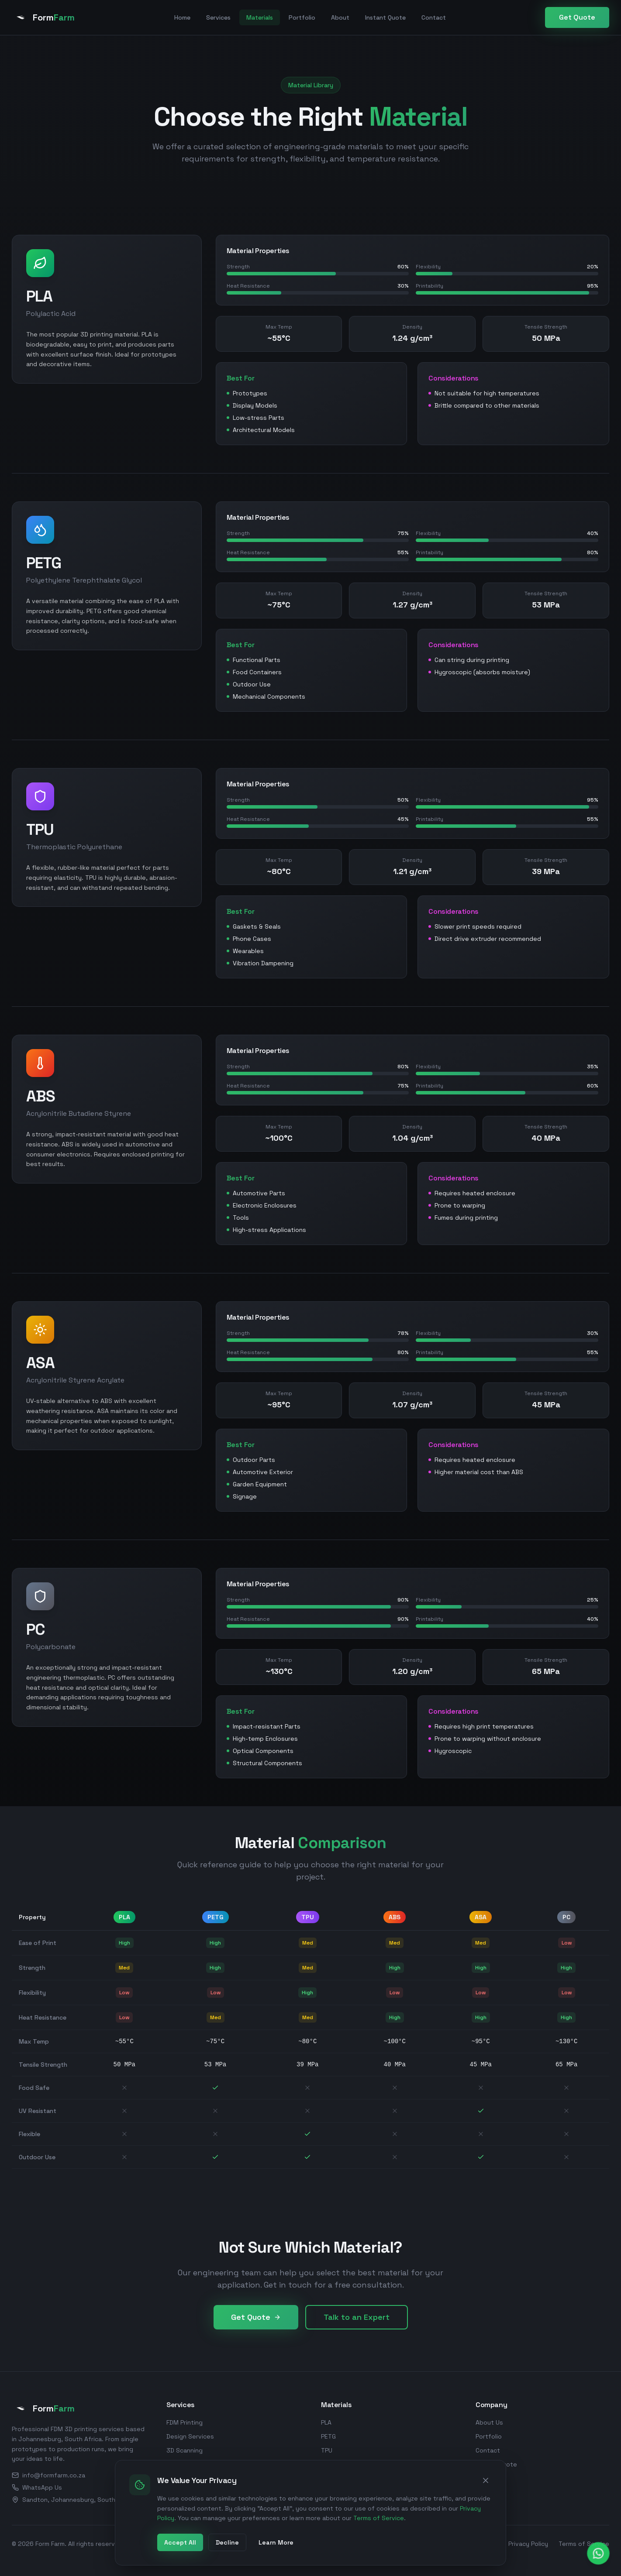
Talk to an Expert (357, 2317)
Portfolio (302, 17)
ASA (327, 2478)
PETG (328, 2436)
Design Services (190, 2436)
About (340, 17)
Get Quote (577, 17)
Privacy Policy (528, 2544)
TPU (326, 2450)
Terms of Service (584, 2544)
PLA (326, 2422)
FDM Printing (184, 2422)
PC (324, 2492)
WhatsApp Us (37, 2487)
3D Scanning (184, 2450)
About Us (489, 2422)
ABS (327, 2464)
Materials (259, 17)
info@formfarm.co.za (48, 2475)
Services (218, 17)
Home (182, 17)
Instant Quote (385, 17)
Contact (433, 17)
